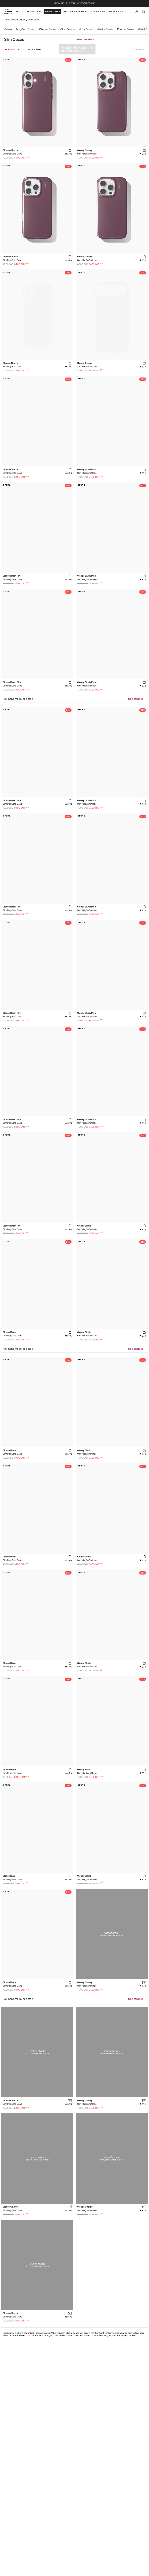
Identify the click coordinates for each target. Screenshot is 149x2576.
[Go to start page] (8, 11)
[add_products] (70, 150)
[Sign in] (136, 11)
